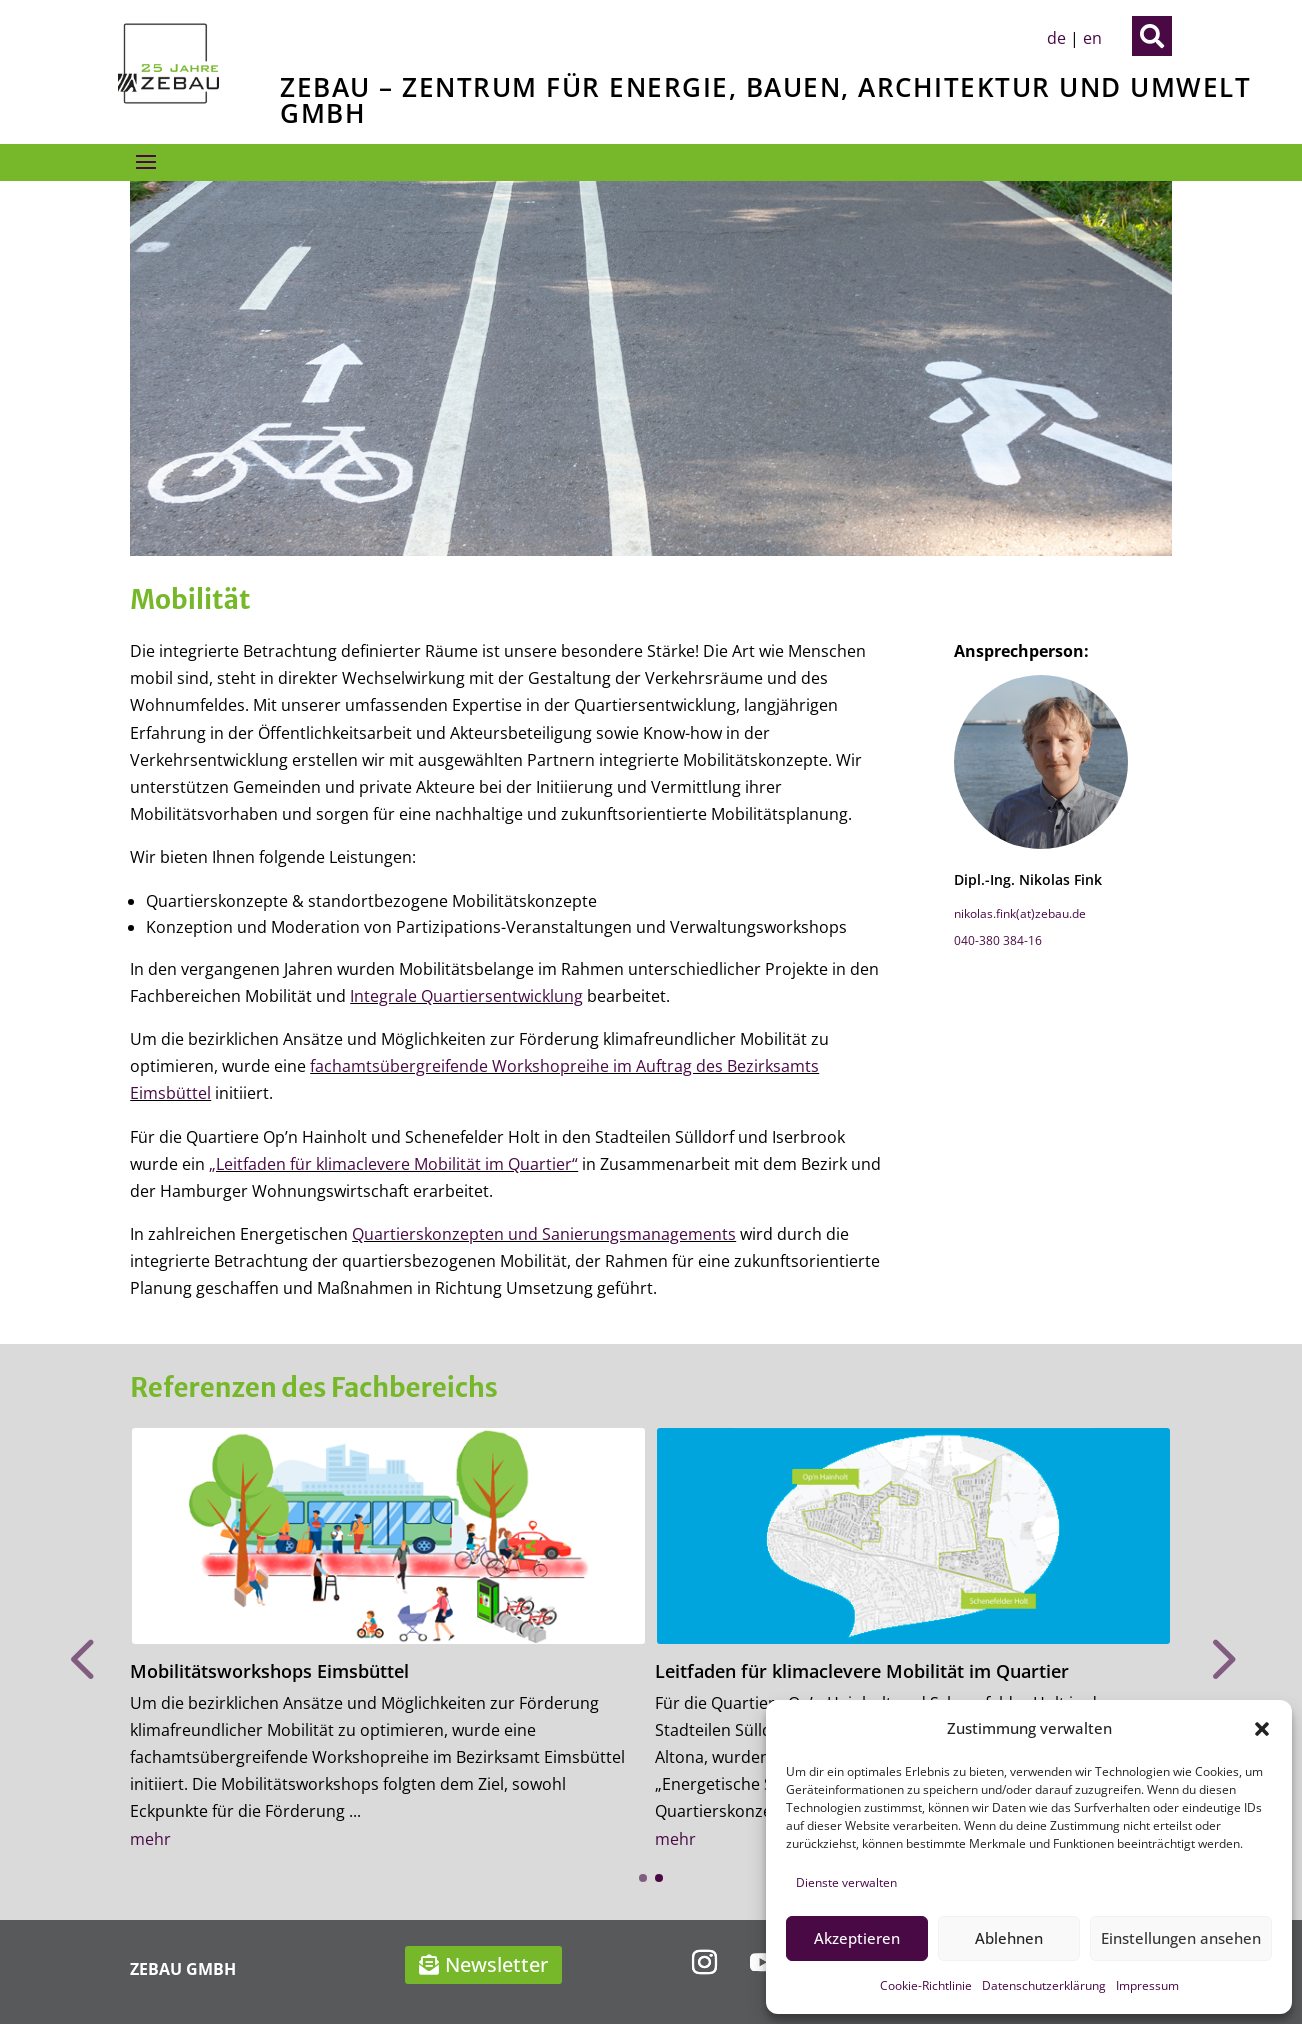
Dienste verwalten (846, 1882)
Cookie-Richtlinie (926, 1985)
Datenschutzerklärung (1044, 1985)
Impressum (1147, 1985)
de (1056, 38)
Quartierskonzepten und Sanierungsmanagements (544, 1234)
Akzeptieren (857, 1938)
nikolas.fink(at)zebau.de (1020, 913)
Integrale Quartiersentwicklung (466, 996)
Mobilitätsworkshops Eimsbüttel (269, 1671)
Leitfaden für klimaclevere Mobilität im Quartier (862, 1671)
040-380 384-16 (998, 940)
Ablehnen (1009, 1938)
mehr (150, 1839)
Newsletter (496, 1964)
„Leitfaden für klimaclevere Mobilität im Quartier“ (393, 1164)
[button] (1262, 1729)
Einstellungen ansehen (1181, 1938)
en (1092, 38)
